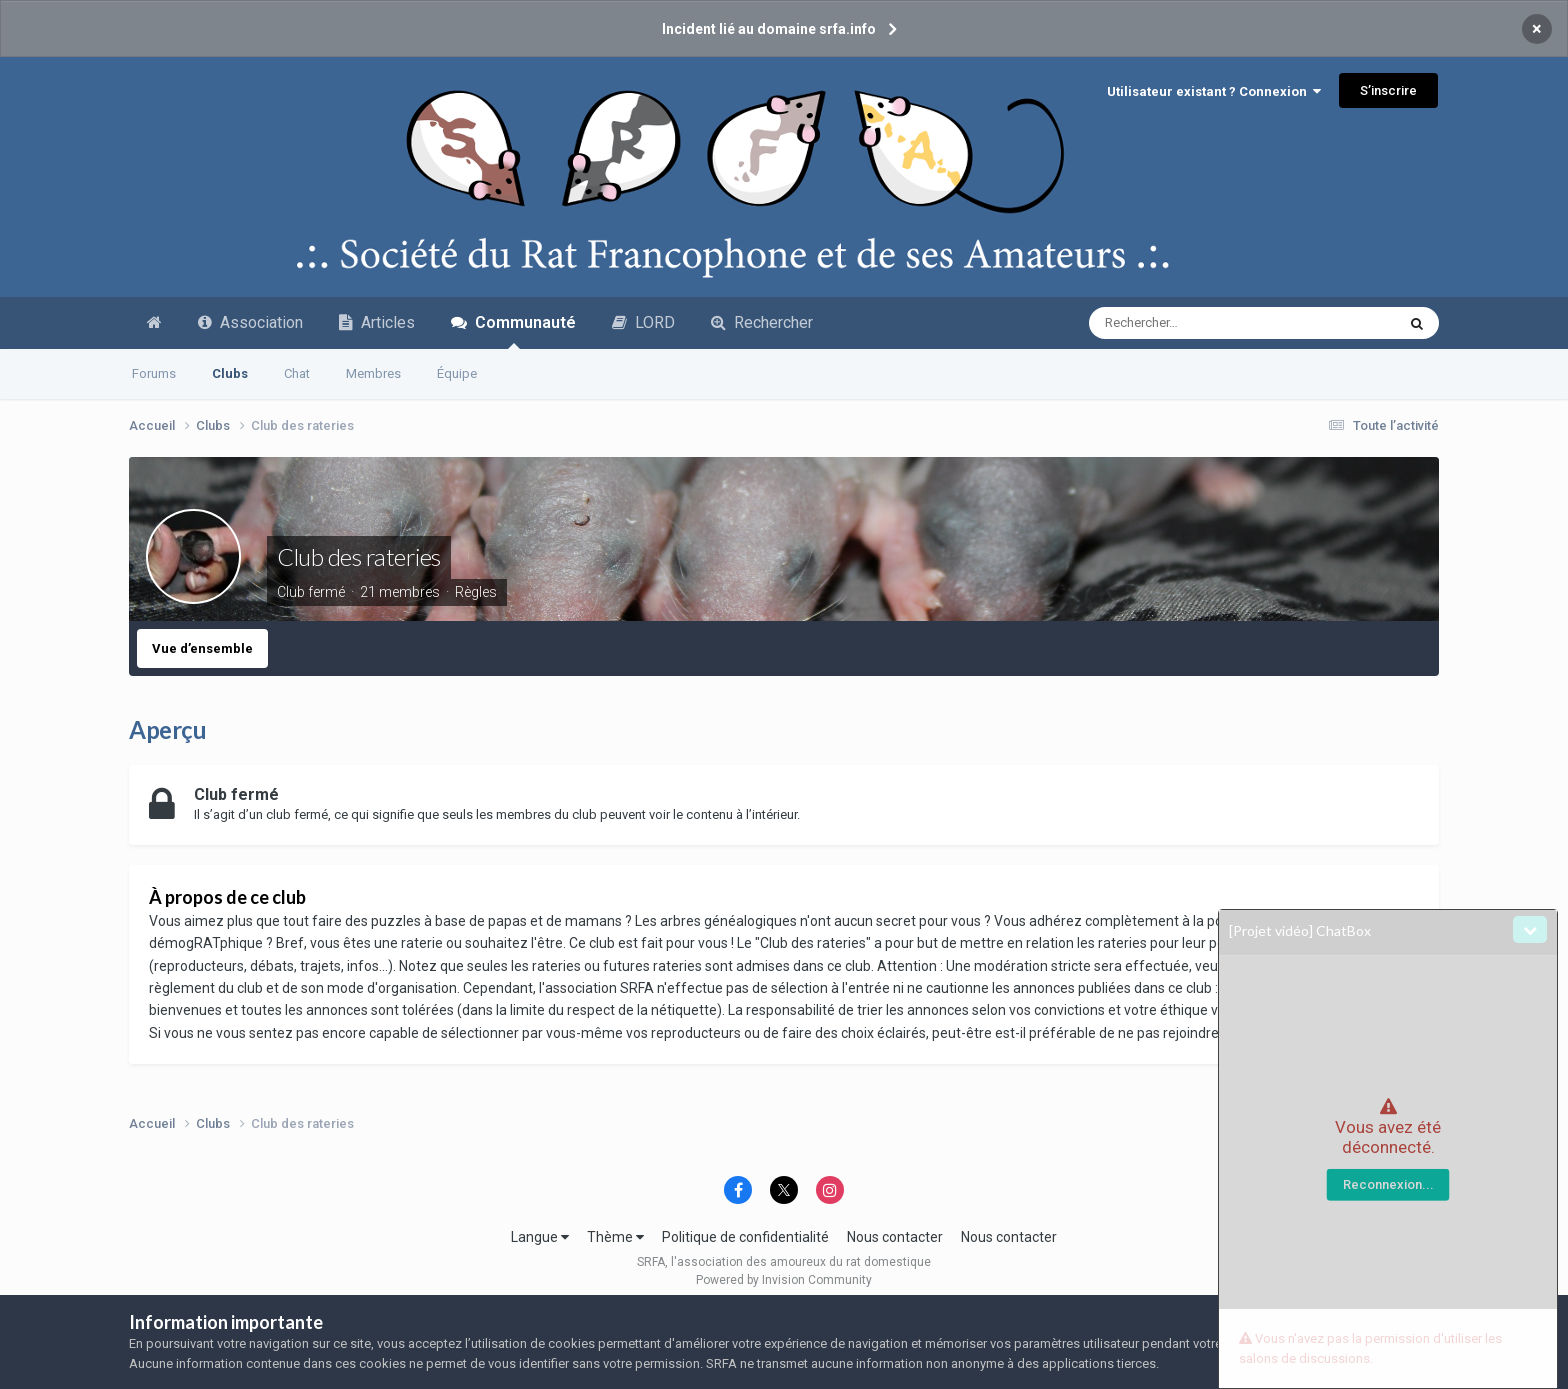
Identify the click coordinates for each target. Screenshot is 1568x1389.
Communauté (513, 331)
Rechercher (762, 322)
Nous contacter (895, 1237)
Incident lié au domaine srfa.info (769, 29)
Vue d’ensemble (202, 648)
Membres (373, 373)
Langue (540, 1237)
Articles (377, 322)
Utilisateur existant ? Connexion (1214, 91)
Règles (476, 592)
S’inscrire (1388, 90)
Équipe (457, 373)
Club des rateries (359, 556)
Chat (297, 373)
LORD (643, 322)
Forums (154, 373)
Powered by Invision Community (784, 1280)
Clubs (230, 373)
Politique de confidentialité (745, 1237)
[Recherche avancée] (1202, 323)
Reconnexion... (1388, 1184)
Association (250, 322)
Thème (615, 1237)
